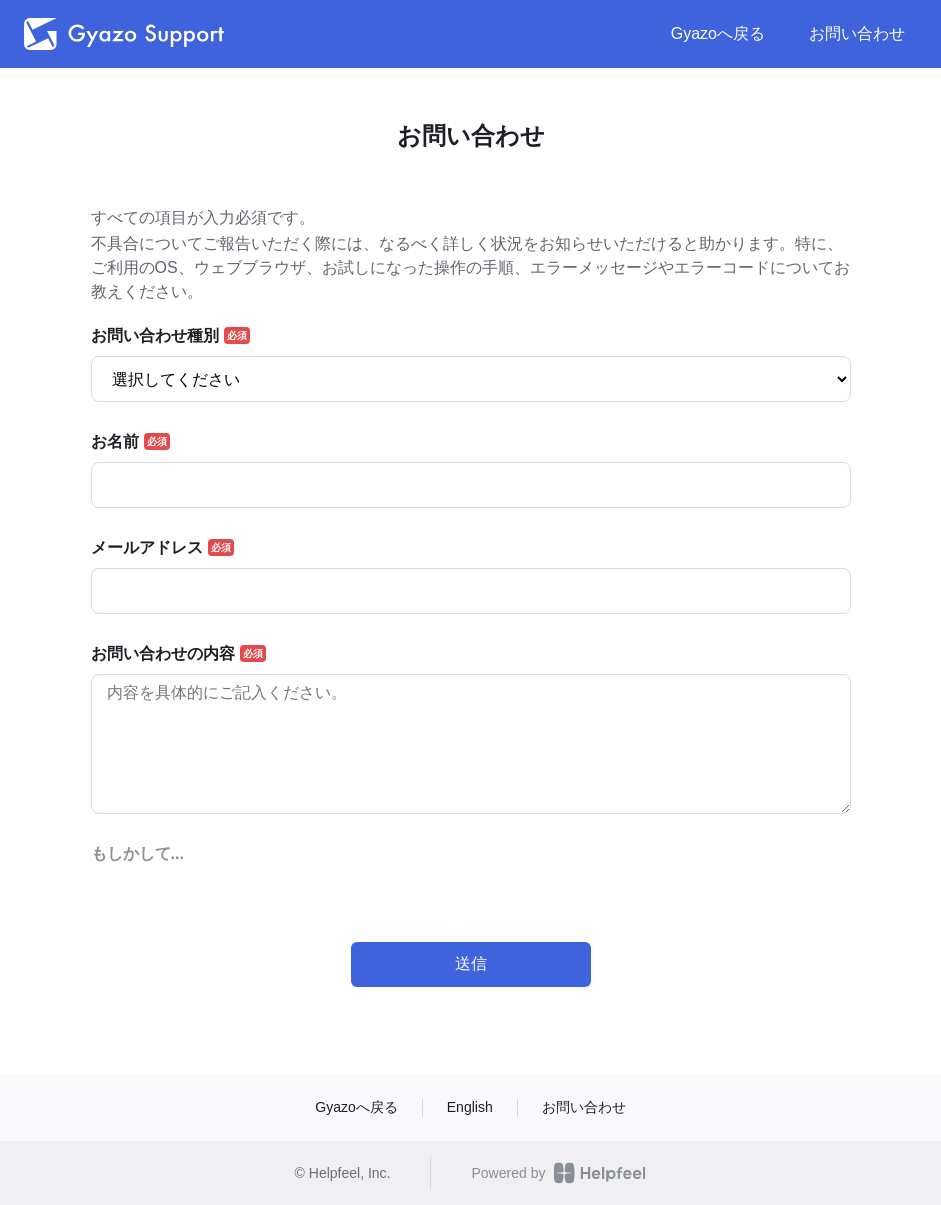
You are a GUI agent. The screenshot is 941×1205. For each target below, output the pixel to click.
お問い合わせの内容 (163, 654)
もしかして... (137, 854)
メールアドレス (147, 548)
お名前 (115, 442)
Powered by (558, 1173)
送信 (471, 963)
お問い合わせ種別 (155, 336)
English (470, 1107)
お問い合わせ (857, 33)
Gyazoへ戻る (718, 33)
